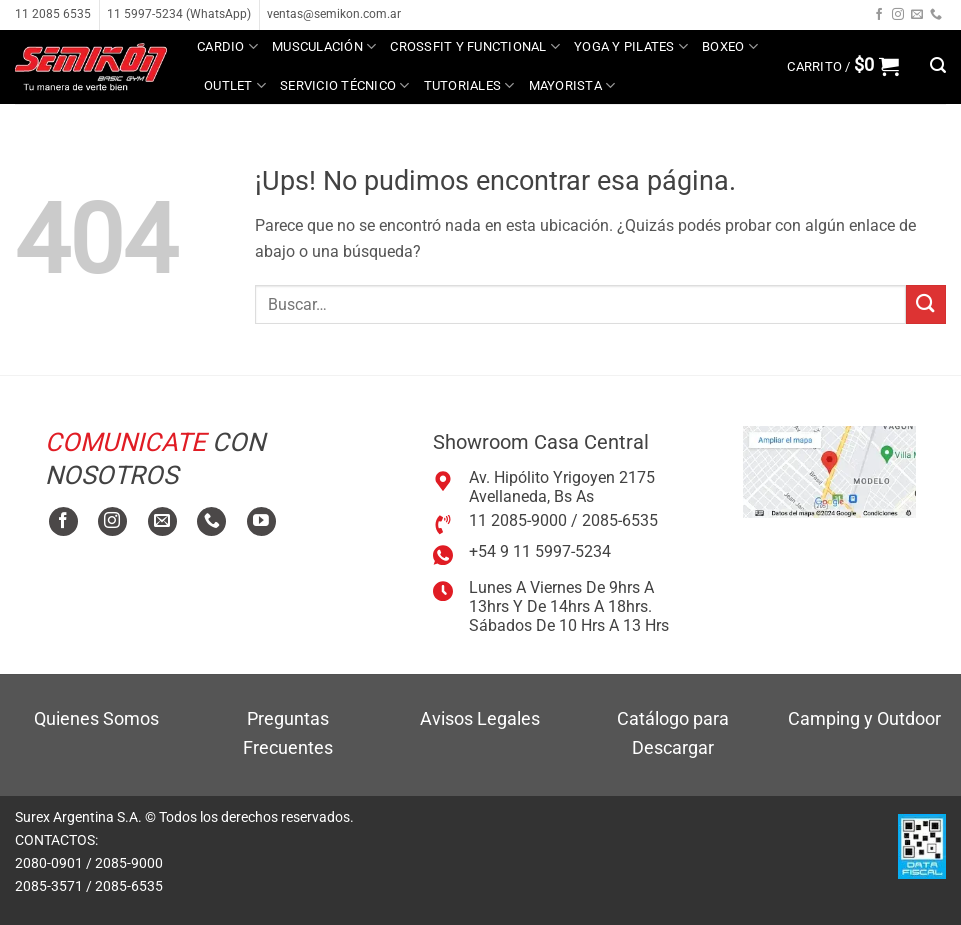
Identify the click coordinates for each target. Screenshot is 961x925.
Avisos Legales (480, 718)
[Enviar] (926, 304)
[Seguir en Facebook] (879, 15)
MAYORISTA (572, 85)
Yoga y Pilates (631, 46)
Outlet (235, 85)
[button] (843, 66)
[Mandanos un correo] (917, 15)
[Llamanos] (936, 15)
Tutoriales (469, 85)
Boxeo (730, 46)
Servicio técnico (345, 85)
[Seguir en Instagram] (898, 15)
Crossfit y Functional (475, 46)
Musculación (324, 46)
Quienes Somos (96, 718)
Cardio (227, 46)
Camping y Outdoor (864, 718)
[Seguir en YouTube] (261, 521)
